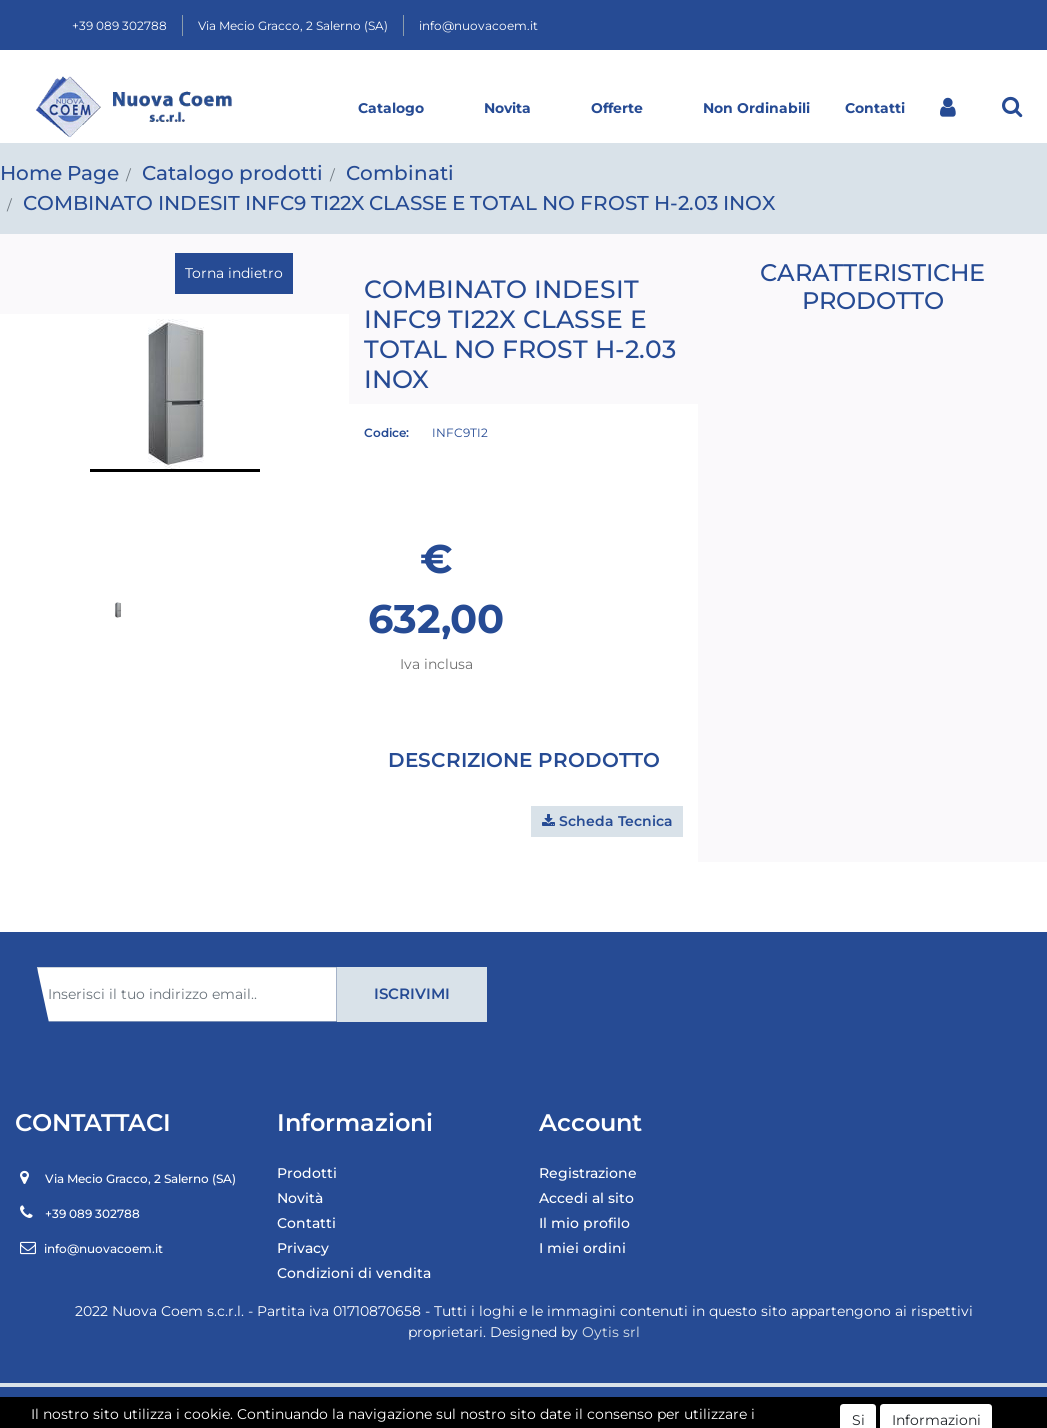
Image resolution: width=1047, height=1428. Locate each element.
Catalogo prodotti (232, 173)
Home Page (59, 173)
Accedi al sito (586, 1198)
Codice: (386, 432)
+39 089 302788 (119, 25)
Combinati (400, 173)
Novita (507, 108)
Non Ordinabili (756, 108)
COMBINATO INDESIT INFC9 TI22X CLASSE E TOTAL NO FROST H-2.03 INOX (399, 203)
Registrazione (588, 1173)
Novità (300, 1198)
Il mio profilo (584, 1223)
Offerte (617, 108)
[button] (1012, 106)
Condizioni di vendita (354, 1273)
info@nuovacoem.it (478, 25)
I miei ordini (582, 1248)
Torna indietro (234, 273)
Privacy (303, 1248)
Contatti (875, 108)
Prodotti (307, 1173)
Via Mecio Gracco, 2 (293, 25)
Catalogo (391, 108)
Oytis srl (611, 1332)
